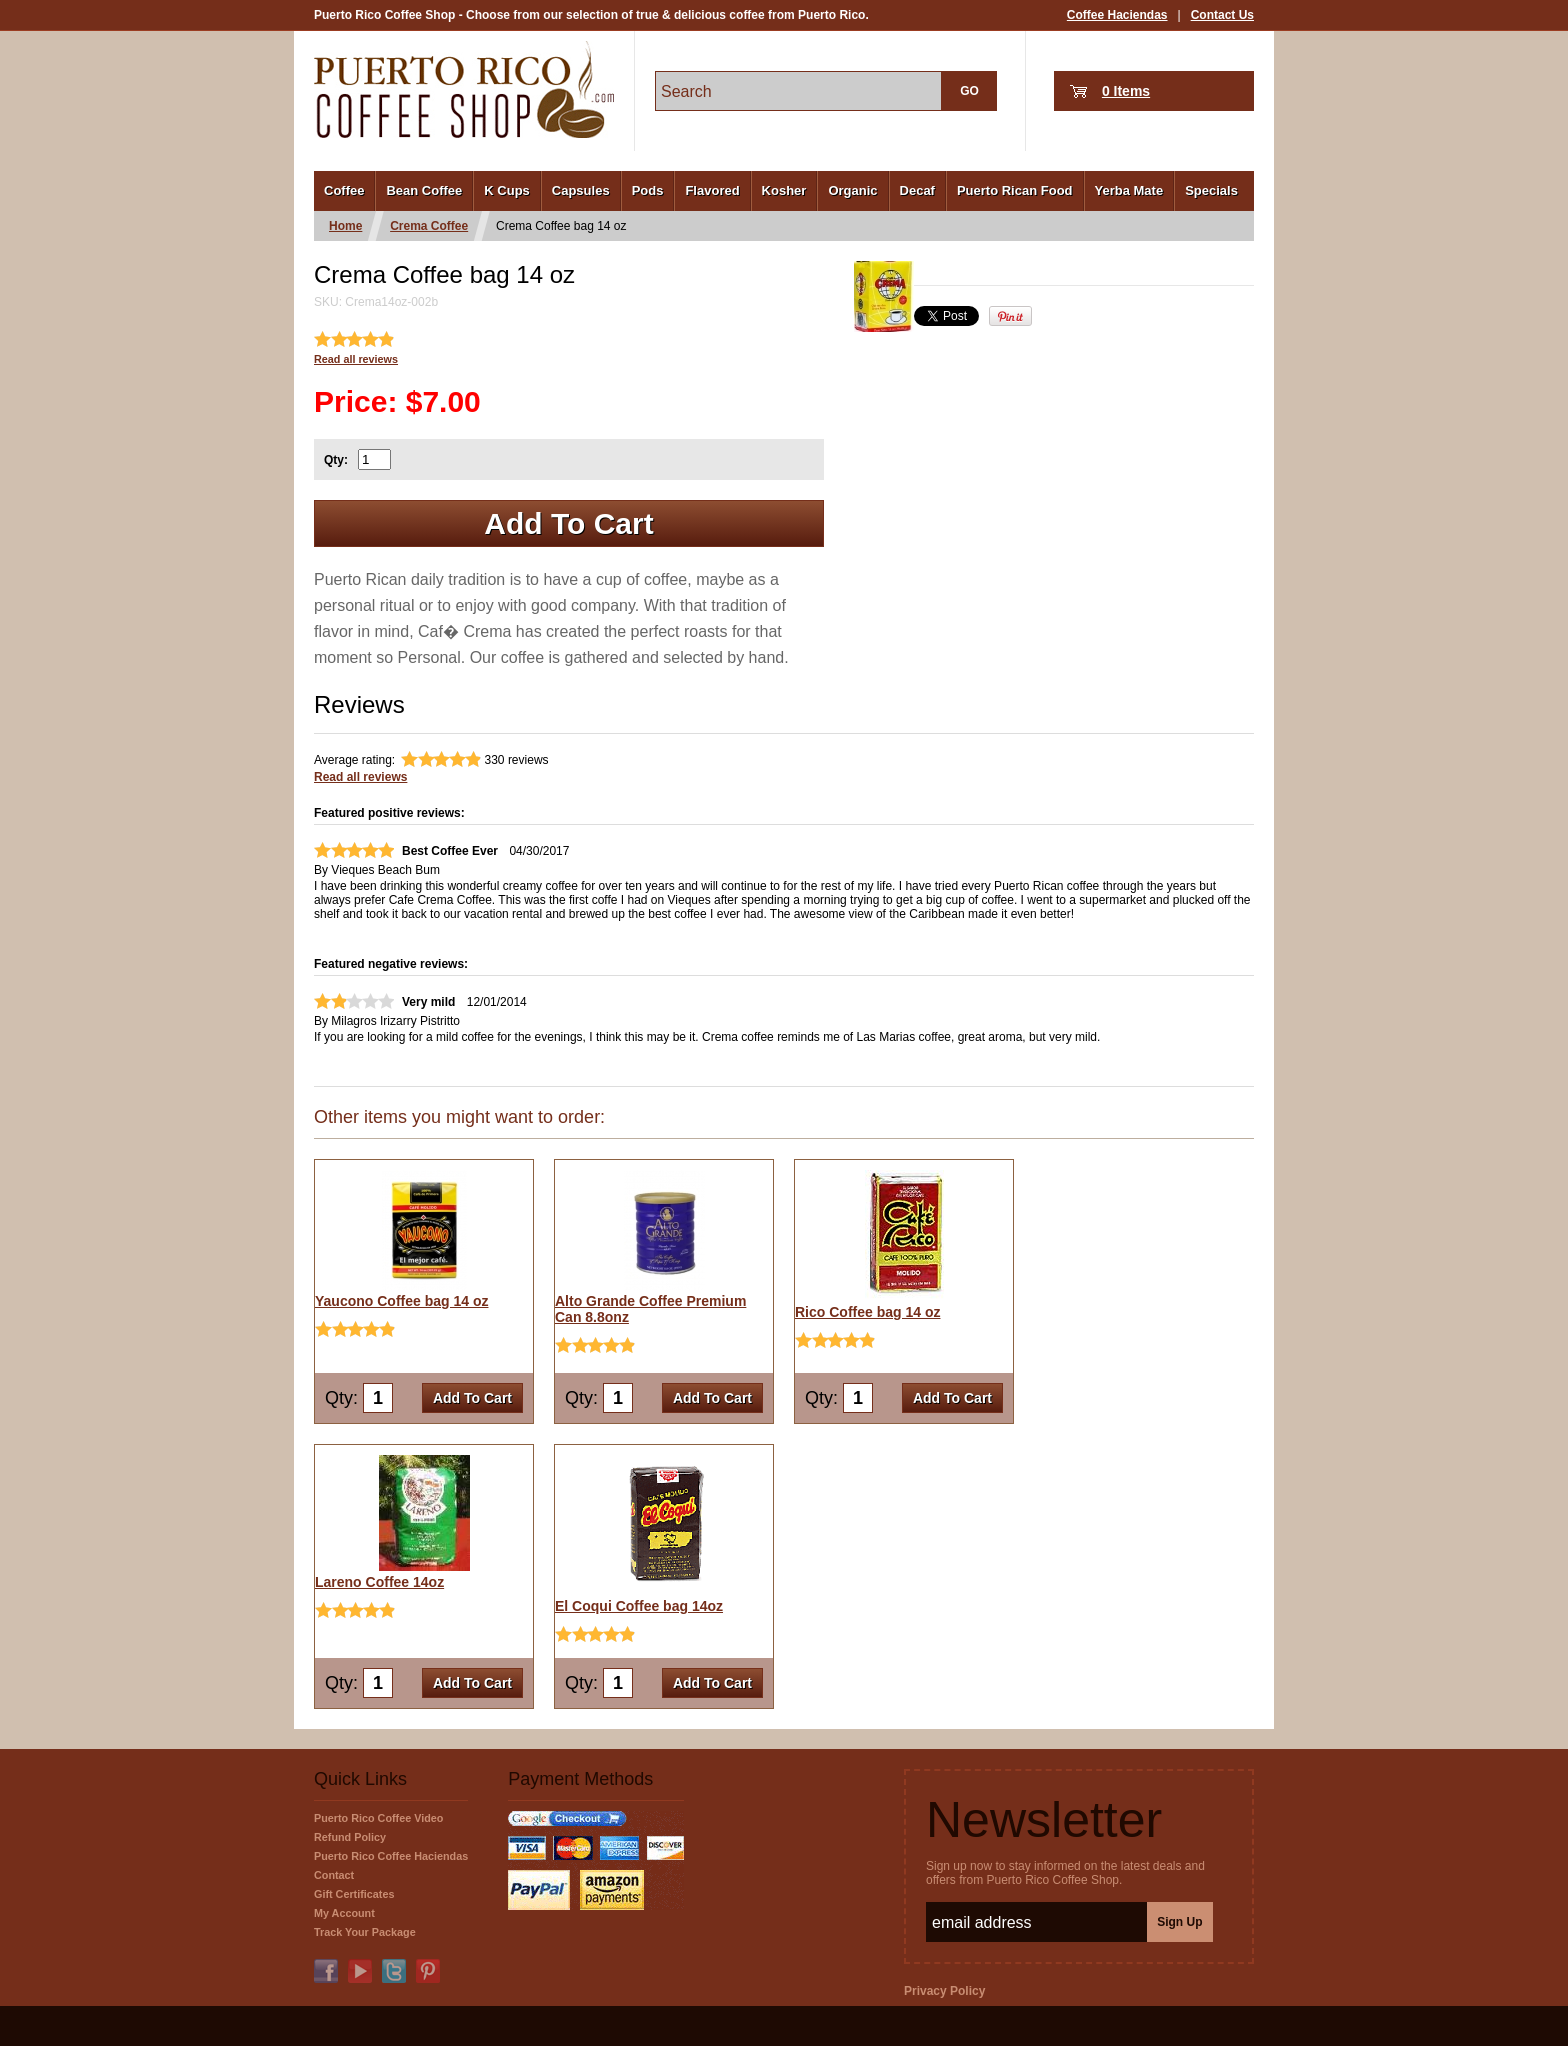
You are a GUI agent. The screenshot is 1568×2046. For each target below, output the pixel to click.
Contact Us (1222, 15)
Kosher (784, 190)
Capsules (581, 190)
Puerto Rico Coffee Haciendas (391, 1856)
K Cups (507, 190)
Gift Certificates (354, 1894)
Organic (852, 190)
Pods (648, 190)
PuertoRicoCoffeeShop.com (464, 89)
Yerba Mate (1129, 190)
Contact (334, 1875)
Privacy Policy (944, 1991)
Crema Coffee (429, 226)
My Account (344, 1913)
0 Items (1126, 91)
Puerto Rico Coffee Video (378, 1818)
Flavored (712, 190)
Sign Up (1179, 1922)
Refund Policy (350, 1837)
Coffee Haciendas (1117, 15)
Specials (1211, 190)
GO (969, 91)
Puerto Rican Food (1015, 190)
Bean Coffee (424, 190)
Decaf (917, 190)
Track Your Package (365, 1932)
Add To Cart (568, 523)
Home (345, 226)
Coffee (344, 190)
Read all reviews (356, 359)
